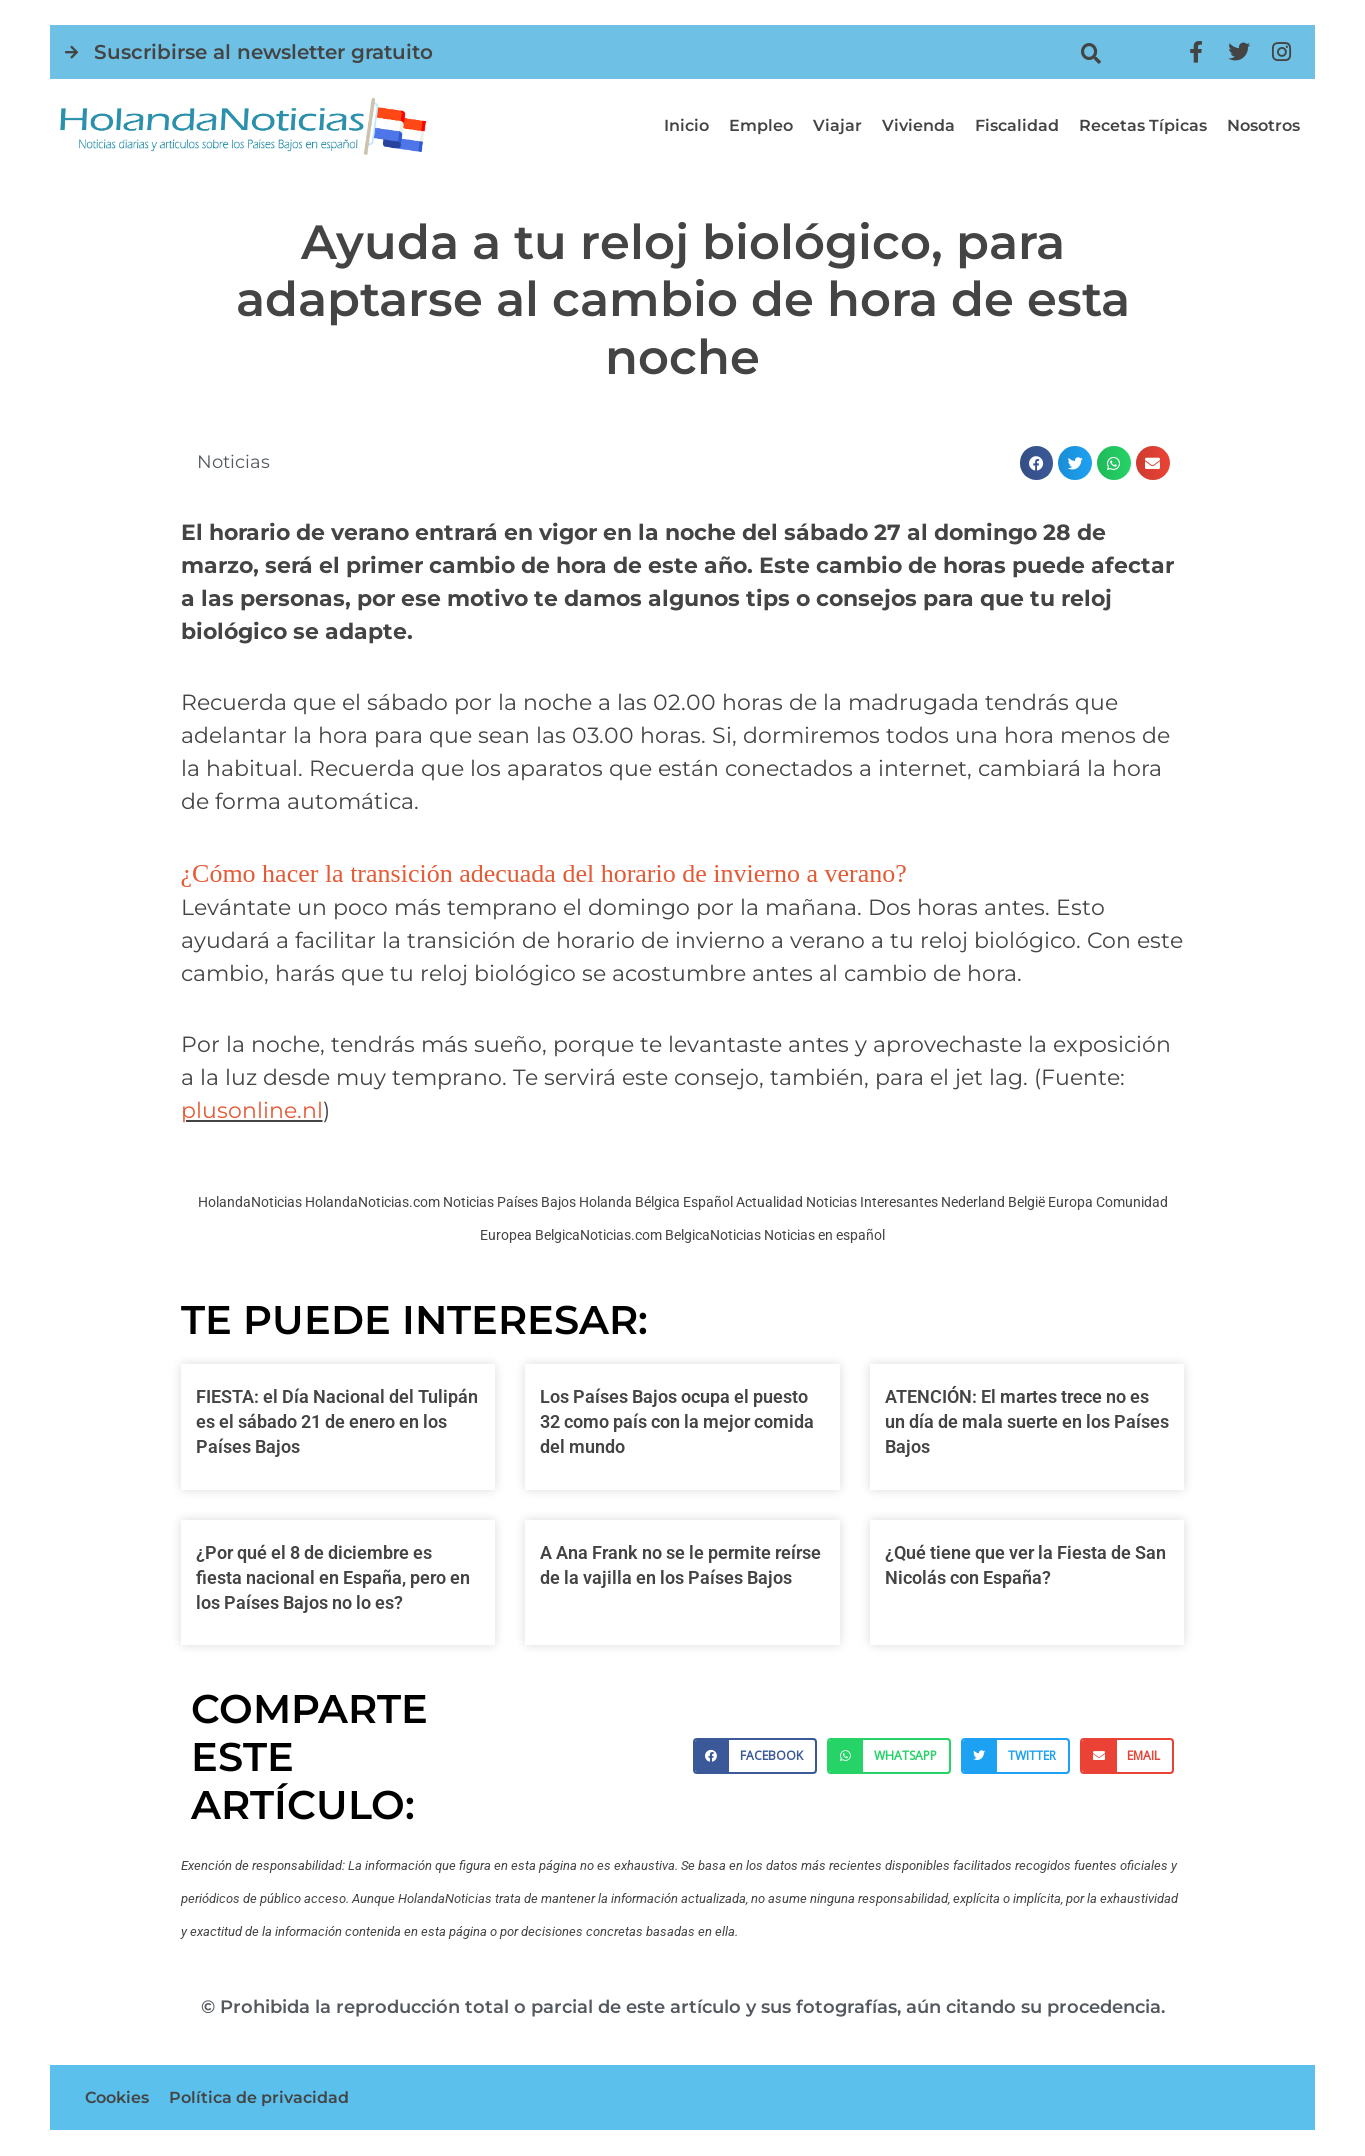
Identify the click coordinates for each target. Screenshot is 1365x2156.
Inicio (686, 125)
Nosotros (1263, 125)
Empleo (761, 125)
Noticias (233, 462)
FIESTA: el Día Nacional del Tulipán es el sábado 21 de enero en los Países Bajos (337, 1421)
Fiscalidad (1017, 125)
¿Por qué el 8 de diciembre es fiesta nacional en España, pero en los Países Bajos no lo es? (333, 1577)
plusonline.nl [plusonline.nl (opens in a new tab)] (252, 1110)
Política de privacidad (259, 2097)
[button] (1090, 53)
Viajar (837, 125)
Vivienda (918, 125)
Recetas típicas (1143, 125)
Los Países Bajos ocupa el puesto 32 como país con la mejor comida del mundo (677, 1421)
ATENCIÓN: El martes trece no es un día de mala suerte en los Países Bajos (1027, 1421)
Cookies (117, 2097)
